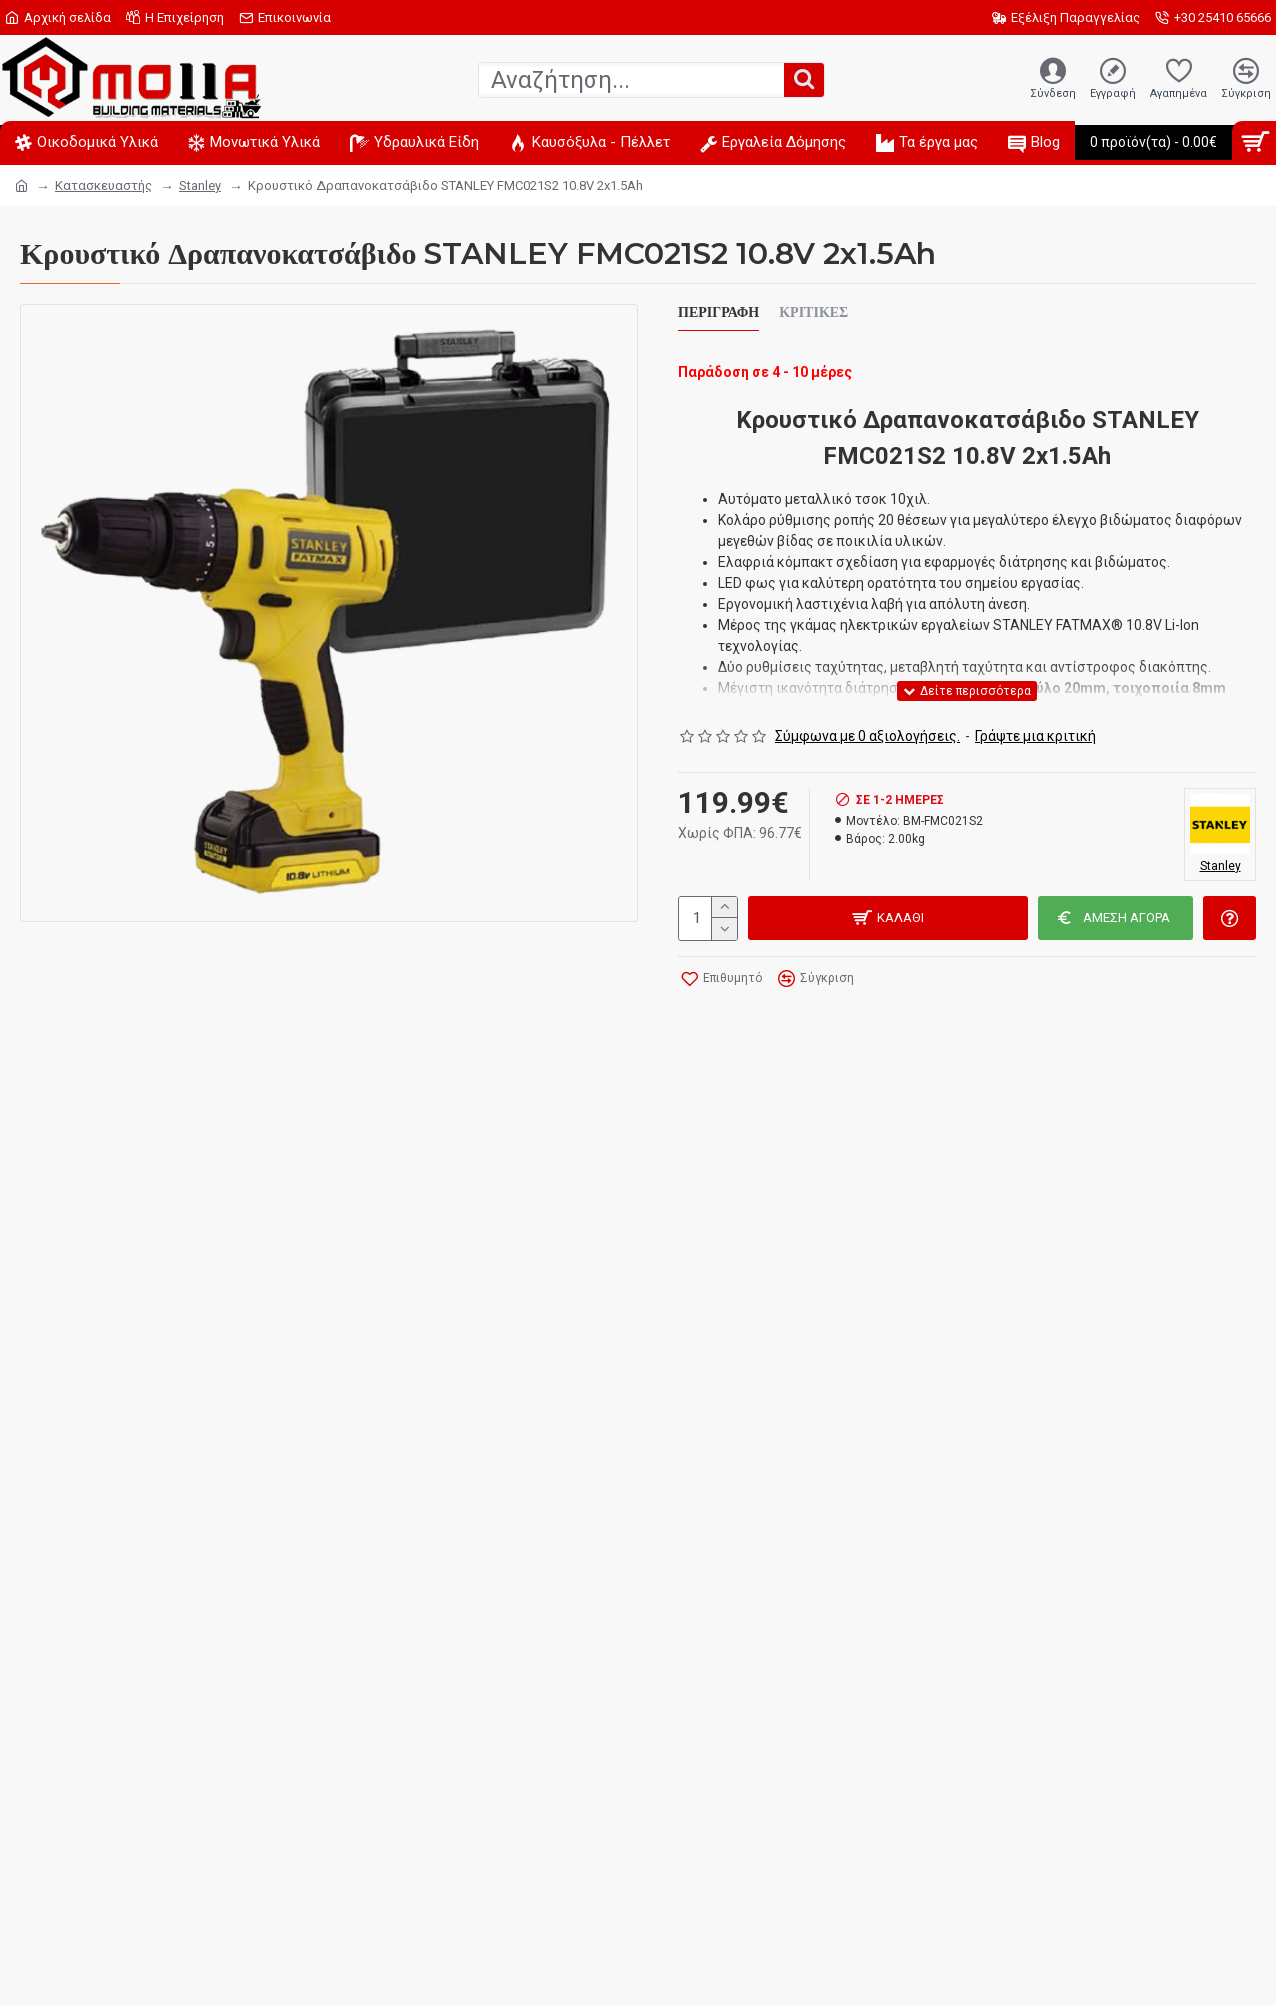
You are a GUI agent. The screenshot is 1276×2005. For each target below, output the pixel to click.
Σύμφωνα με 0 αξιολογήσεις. (867, 736)
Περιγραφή (718, 312)
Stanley (200, 185)
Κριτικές (813, 312)
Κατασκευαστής (103, 185)
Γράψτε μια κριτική (1035, 736)
